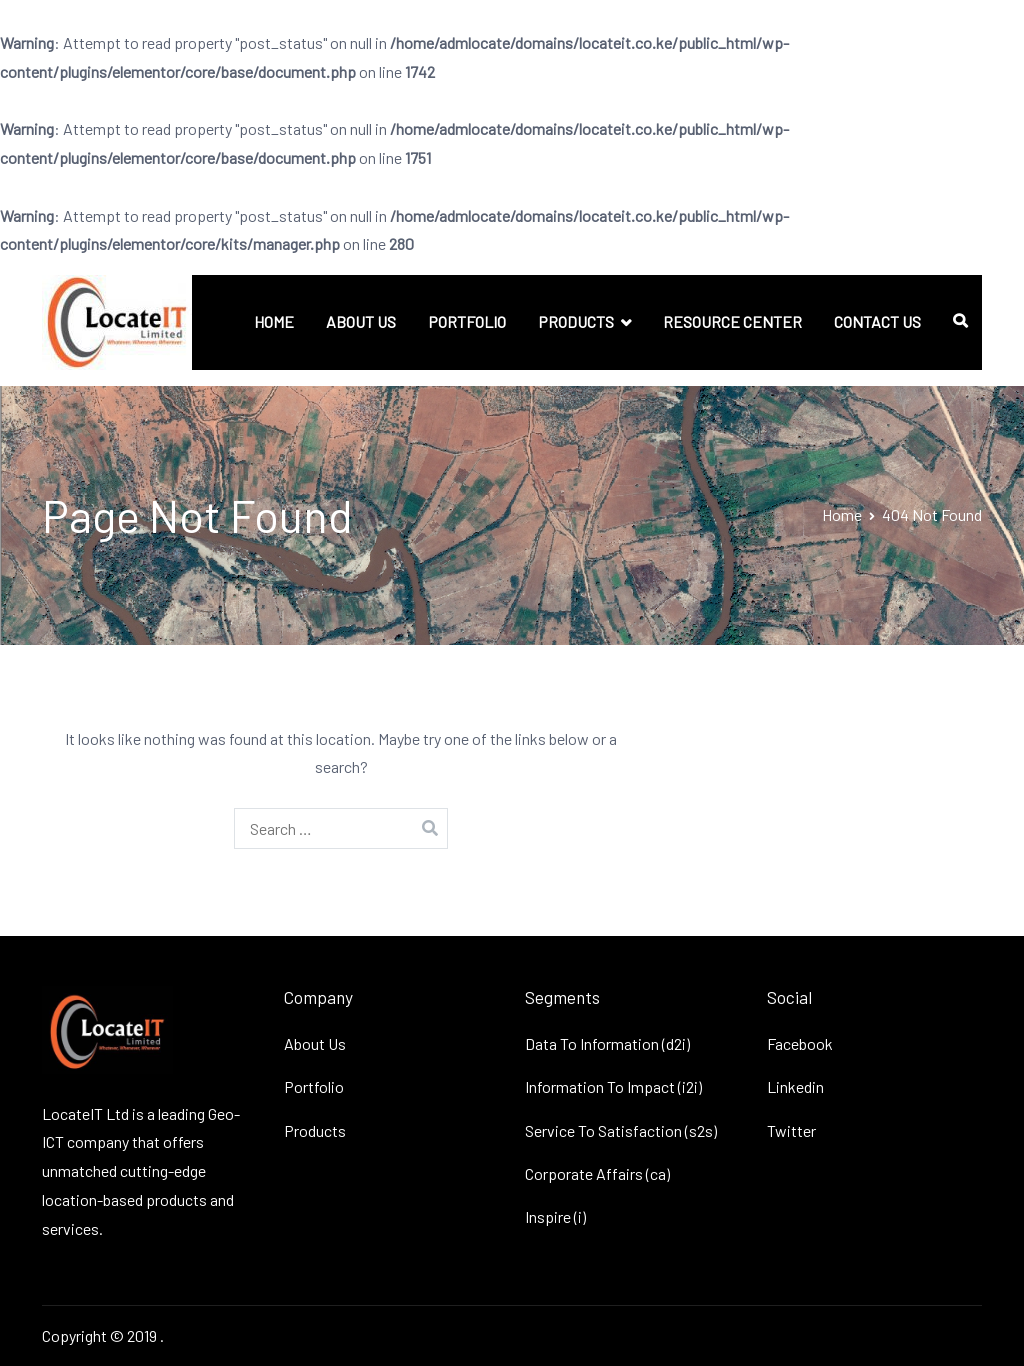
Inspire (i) (555, 1216)
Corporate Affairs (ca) (597, 1173)
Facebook (800, 1043)
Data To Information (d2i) (607, 1043)
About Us (315, 1043)
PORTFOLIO (467, 321)
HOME (274, 321)
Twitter (791, 1130)
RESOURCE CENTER (732, 321)
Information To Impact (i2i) (613, 1086)
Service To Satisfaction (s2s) (621, 1130)
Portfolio (314, 1086)
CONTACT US (877, 321)
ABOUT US (361, 321)
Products (315, 1130)
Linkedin (795, 1086)
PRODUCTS (576, 321)
